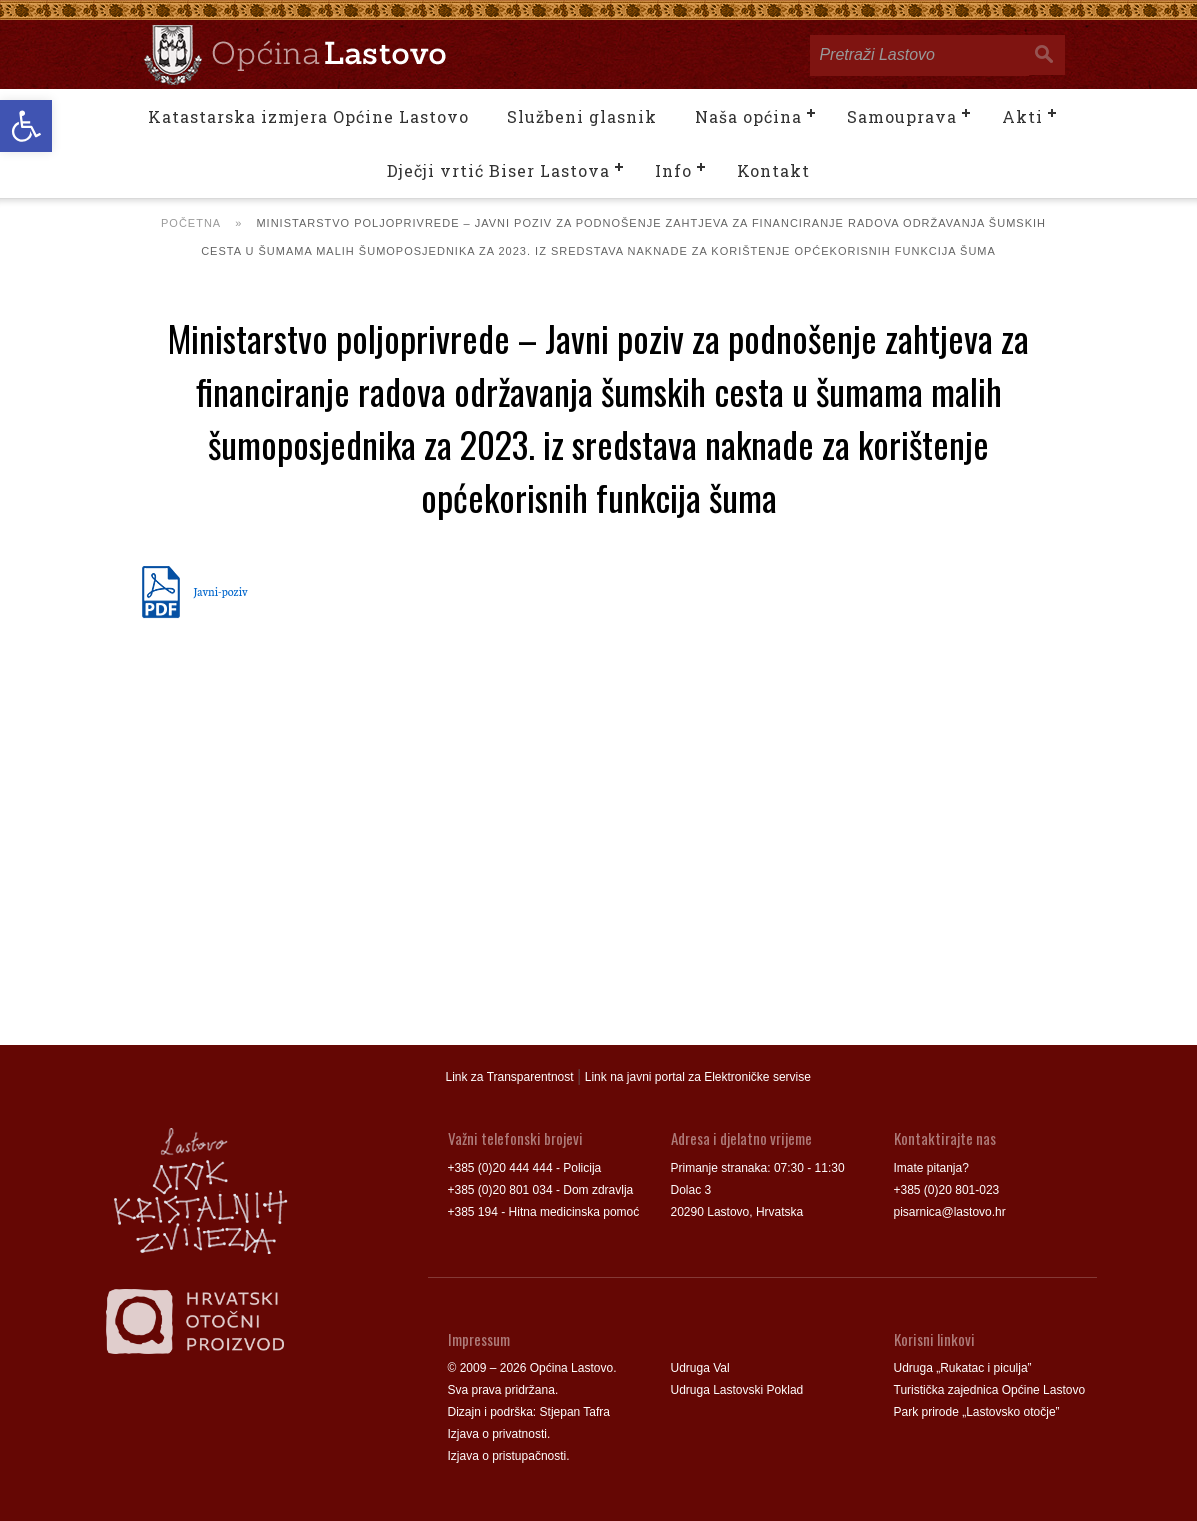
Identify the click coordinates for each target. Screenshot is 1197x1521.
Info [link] (673, 170)
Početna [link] (191, 223)
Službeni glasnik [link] (582, 116)
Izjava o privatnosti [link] (497, 1434)
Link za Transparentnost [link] (510, 1077)
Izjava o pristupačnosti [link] (507, 1456)
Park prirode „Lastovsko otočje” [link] (977, 1412)
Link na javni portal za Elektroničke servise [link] (698, 1077)
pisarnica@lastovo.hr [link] (950, 1212)
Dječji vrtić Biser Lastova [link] (498, 170)
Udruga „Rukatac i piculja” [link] (963, 1368)
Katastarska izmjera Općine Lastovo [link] (308, 116)
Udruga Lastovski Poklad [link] (737, 1390)
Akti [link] (1022, 116)
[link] (26, 126)
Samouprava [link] (902, 116)
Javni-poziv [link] (221, 591)
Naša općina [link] (748, 116)
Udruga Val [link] (700, 1368)
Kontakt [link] (773, 170)
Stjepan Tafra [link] (575, 1412)
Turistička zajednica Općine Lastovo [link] (990, 1390)
